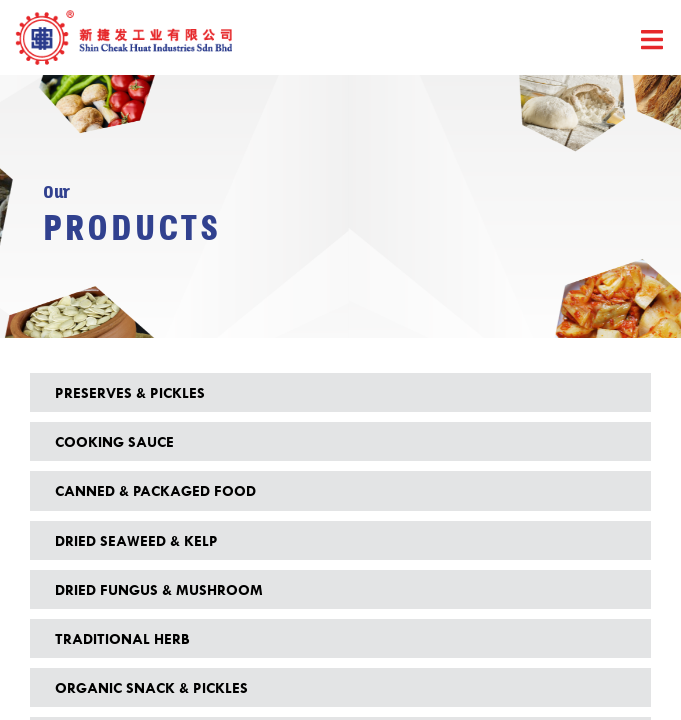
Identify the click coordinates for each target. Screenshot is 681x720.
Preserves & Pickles (130, 392)
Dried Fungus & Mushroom (159, 589)
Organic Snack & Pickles (151, 687)
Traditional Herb (122, 638)
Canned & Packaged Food (155, 490)
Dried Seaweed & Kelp (136, 540)
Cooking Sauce (114, 441)
